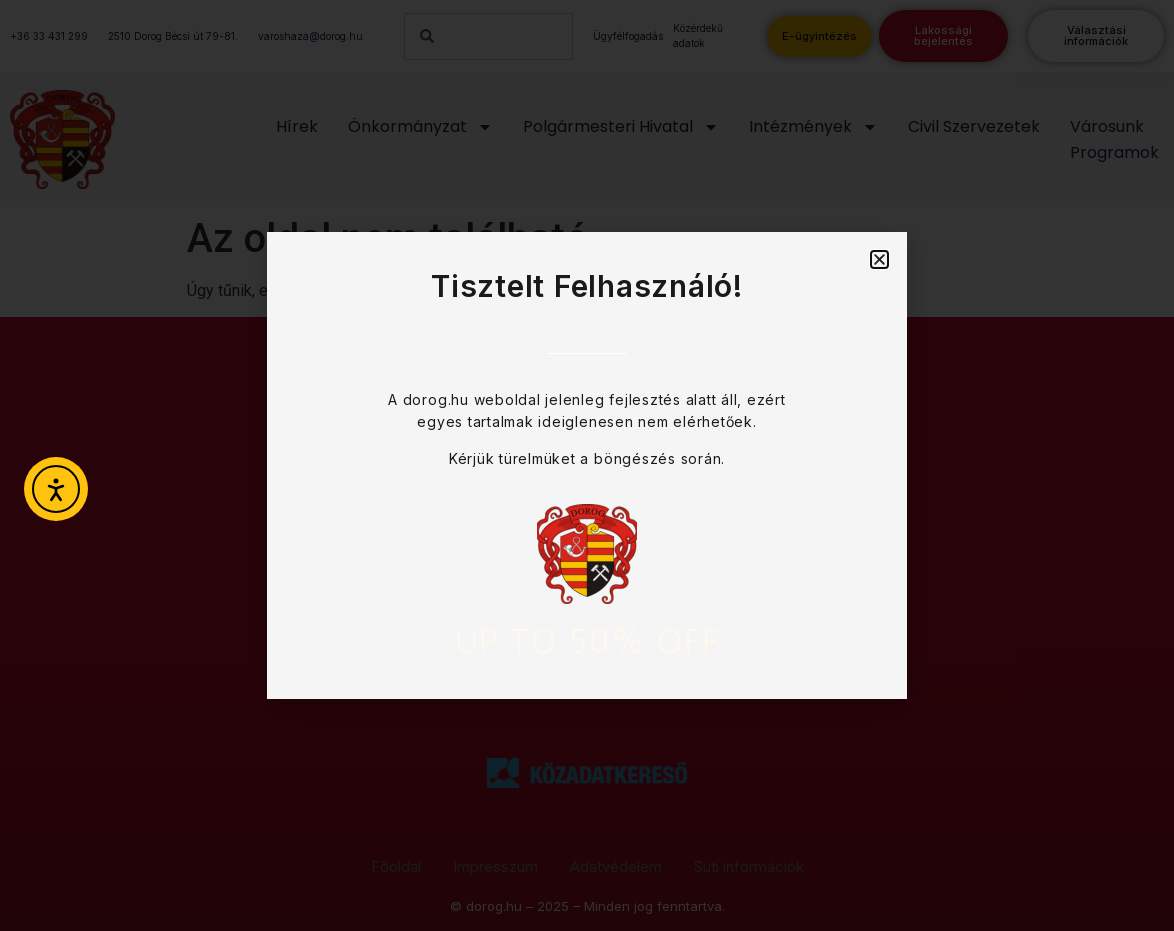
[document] (587, 465)
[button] (879, 259)
